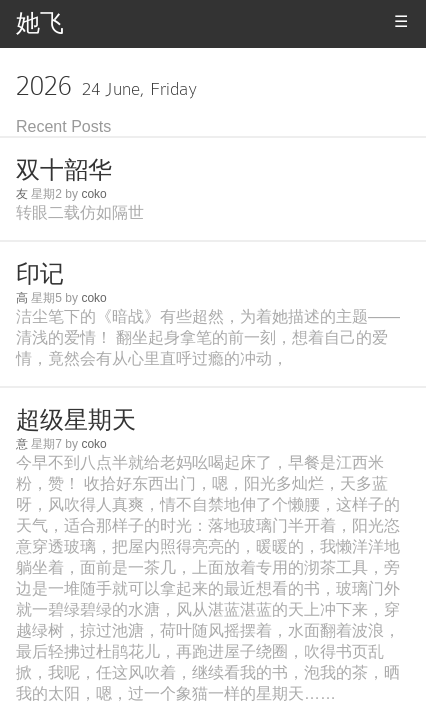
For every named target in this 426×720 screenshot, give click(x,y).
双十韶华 (64, 169)
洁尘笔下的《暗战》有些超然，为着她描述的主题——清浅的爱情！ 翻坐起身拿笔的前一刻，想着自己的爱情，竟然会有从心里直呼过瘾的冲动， (208, 337)
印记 (40, 273)
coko (93, 194)
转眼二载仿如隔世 (80, 212)
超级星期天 (76, 419)
